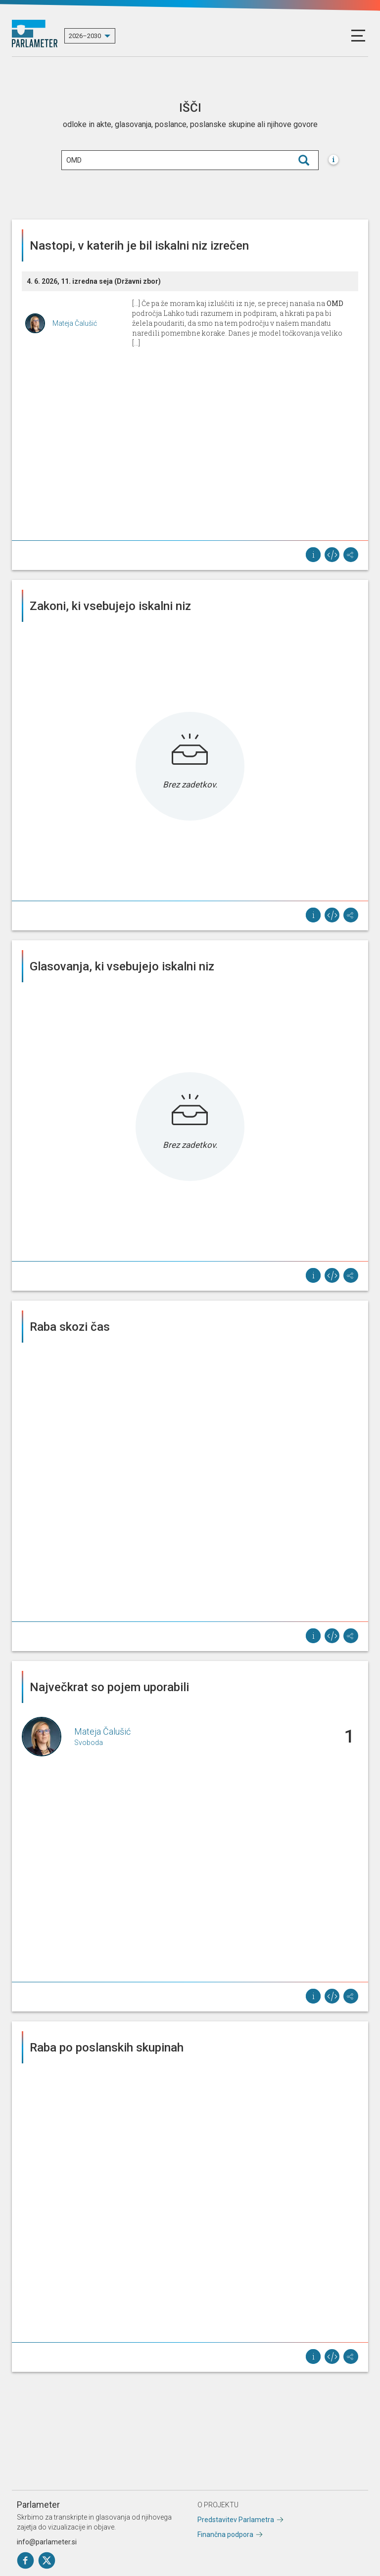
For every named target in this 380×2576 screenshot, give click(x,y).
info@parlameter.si (47, 2542)
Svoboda (88, 1742)
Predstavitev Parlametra (235, 2520)
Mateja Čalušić (74, 323)
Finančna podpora (225, 2534)
